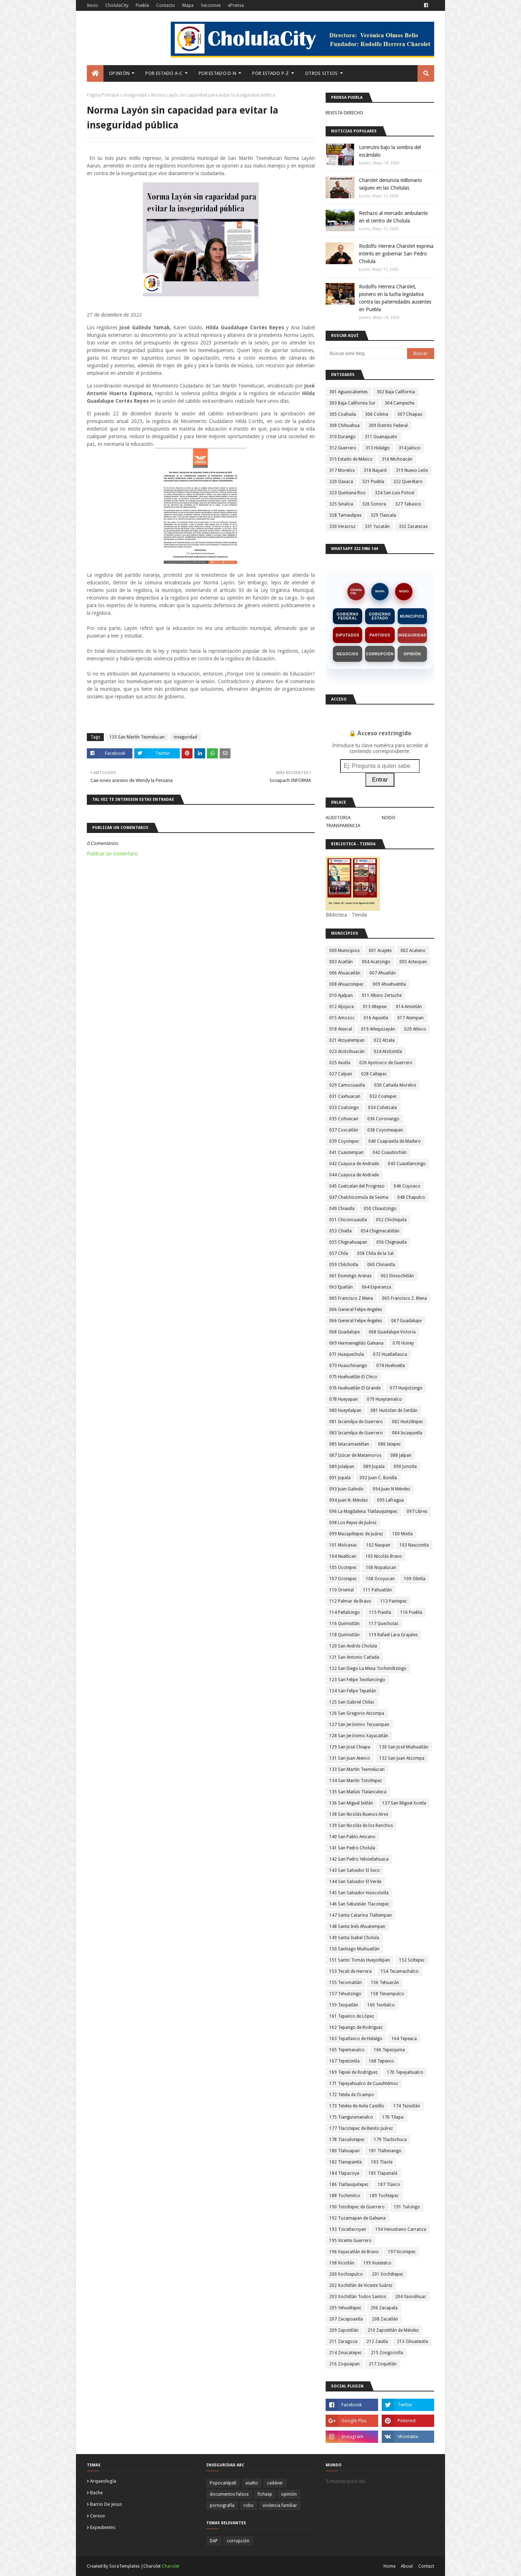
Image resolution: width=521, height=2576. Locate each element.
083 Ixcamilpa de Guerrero (356, 1432)
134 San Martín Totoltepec (355, 1780)
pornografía (222, 2505)
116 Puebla (411, 1612)
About (407, 2566)
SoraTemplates (124, 2566)
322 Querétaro (408, 481)
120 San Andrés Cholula (353, 1646)
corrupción (238, 2540)
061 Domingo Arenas (350, 1275)
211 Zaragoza (343, 2341)
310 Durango (342, 436)
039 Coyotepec (344, 1141)
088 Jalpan (400, 1455)
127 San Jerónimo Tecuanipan (359, 1724)
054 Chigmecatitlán (380, 1231)
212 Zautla (377, 2341)
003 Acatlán (341, 961)
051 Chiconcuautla (348, 1219)
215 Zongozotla (387, 2352)
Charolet (170, 2566)
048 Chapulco (411, 1197)
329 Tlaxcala (383, 515)
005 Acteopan (413, 961)
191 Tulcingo (407, 2206)
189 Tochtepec (384, 2195)
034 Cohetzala (382, 1107)
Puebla (142, 5)
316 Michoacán (397, 459)
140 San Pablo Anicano (352, 1836)
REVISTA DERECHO (344, 112)
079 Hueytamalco (384, 1399)
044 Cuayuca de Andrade (354, 1174)
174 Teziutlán (406, 2105)
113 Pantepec (393, 1601)
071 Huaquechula (346, 1354)
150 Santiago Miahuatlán (354, 1948)
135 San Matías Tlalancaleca (357, 1791)
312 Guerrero (342, 448)
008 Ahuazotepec (346, 984)
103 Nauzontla (414, 1545)
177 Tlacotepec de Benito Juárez (361, 2128)
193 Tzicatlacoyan (347, 2229)
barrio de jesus (106, 2504)
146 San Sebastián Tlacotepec (359, 1904)
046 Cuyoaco (407, 1186)
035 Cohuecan (343, 1118)
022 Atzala (384, 1040)
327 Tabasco (408, 504)
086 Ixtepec (389, 1444)
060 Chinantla (381, 1264)
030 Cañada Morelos (395, 1085)
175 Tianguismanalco (351, 2117)
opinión (289, 2494)
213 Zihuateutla (412, 2341)
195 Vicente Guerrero (350, 2240)
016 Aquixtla (376, 1017)
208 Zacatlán (385, 2319)
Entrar (380, 780)
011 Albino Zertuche (382, 995)
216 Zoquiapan (344, 2363)
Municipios (412, 616)
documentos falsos (229, 2494)
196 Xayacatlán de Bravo (354, 2251)
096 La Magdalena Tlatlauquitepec (363, 1511)
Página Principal (103, 95)
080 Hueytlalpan (345, 1410)
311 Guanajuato (381, 436)
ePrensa (236, 5)
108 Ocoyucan (380, 1578)
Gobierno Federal (347, 616)
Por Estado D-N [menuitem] (217, 73)
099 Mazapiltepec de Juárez (356, 1533)
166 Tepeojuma (389, 2049)
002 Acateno (413, 950)
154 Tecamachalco (400, 1971)
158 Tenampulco (387, 1993)
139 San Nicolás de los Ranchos (361, 1825)
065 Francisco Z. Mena (404, 1298)
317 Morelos (342, 470)
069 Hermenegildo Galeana (356, 1343)
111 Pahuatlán (377, 1589)
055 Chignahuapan (348, 1242)
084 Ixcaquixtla (407, 1432)
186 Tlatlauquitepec (349, 2184)
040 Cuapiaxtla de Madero (394, 1141)
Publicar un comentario (112, 853)
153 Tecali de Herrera (350, 1971)
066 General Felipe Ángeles (355, 1320)
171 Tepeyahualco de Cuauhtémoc (363, 2083)
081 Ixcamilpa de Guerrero (356, 1421)
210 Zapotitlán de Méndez (393, 2330)
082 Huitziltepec (407, 1421)
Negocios (348, 654)
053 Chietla (340, 1231)
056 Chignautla (391, 1242)
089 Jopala (374, 1466)
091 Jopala (340, 1477)
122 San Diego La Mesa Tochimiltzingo (368, 1668)
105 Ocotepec (343, 1567)
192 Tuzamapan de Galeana (357, 2218)
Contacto (165, 5)
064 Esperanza (376, 1287)
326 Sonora (374, 504)
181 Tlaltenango (385, 2150)
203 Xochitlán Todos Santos (357, 2296)
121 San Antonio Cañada (354, 1657)
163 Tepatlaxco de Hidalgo (355, 2038)
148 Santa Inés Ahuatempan (357, 1926)
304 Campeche (399, 403)
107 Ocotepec (343, 1578)
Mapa (188, 5)
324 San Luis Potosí (394, 492)
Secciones (211, 5)
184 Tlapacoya (344, 2173)
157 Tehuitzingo (345, 1993)
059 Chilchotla (343, 1264)
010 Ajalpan (341, 995)
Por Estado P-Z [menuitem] (270, 73)
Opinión (412, 654)
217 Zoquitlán (383, 2363)
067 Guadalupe (406, 1320)
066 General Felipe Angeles (355, 1309)
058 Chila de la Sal (375, 1253)
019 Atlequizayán (378, 1029)
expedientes (102, 2527)
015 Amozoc (342, 1017)
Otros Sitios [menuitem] (321, 73)
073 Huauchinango (348, 1365)
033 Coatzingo (344, 1107)
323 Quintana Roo (347, 492)
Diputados (347, 635)
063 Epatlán (341, 1287)
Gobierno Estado (380, 616)
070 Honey (403, 1343)
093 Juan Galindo (346, 1489)
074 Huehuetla (390, 1365)
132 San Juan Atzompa (401, 1758)
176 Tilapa (392, 2117)
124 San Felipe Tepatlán (352, 1690)
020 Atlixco (415, 1029)
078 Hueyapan (343, 1399)
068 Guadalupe (344, 1331)
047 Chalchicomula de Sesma (358, 1197)
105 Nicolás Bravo (383, 1556)
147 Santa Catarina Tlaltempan (360, 1915)
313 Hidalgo (377, 448)
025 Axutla (339, 1062)
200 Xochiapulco (346, 2274)
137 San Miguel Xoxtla (404, 1803)
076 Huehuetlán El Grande (355, 1388)
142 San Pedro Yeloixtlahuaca (359, 1859)
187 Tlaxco (389, 2184)
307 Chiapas (409, 414)
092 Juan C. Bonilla (378, 1477)
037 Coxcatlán (343, 1130)
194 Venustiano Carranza (400, 2229)
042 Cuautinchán (390, 1152)
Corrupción (380, 654)
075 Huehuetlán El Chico (353, 1376)
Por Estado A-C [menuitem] (163, 73)
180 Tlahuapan (344, 2150)
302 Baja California (396, 391)
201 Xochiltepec (387, 2274)
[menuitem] (95, 73)
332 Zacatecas (413, 526)
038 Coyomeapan (385, 1130)
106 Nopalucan (381, 1567)
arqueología (103, 2481)
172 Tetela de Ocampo (351, 2094)
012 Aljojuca (341, 1006)
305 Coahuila (342, 414)
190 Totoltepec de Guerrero (357, 2206)
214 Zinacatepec (345, 2352)
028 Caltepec (374, 1073)
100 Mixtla (402, 1533)
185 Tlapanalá (382, 2173)
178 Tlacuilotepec (347, 2139)
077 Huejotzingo (406, 1388)
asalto (251, 2483)
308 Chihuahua (344, 425)
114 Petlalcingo (344, 1612)
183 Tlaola (382, 2162)
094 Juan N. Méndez (348, 1500)
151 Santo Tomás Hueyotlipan (359, 1960)
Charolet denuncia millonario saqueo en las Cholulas (390, 184)
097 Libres (417, 1511)
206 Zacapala (384, 2307)
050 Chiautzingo (380, 1208)
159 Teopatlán (343, 2005)
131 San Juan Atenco (349, 1758)
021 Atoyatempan (347, 1040)
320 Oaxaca (341, 481)
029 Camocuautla (347, 1085)
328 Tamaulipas (345, 515)
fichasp (265, 2494)
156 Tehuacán (385, 1982)
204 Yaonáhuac (410, 2296)
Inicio (92, 5)
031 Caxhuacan (344, 1096)
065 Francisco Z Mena (351, 1298)
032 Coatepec (383, 1096)
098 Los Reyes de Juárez (353, 1522)
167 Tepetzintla (344, 2061)
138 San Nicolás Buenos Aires (358, 1814)
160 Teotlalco (381, 2005)
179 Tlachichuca (390, 2139)
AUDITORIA (338, 817)
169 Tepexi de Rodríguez (353, 2072)
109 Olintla (414, 1578)
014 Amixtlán (409, 1006)
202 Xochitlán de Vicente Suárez (361, 2285)
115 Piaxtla (380, 1612)
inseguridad (135, 95)
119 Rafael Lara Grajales (393, 1634)
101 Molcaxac (343, 1545)
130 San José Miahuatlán (403, 1747)
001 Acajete (380, 950)
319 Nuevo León (412, 470)
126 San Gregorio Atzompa (356, 1713)
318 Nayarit (375, 470)
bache (96, 2492)
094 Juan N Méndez (391, 1489)
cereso (97, 2515)
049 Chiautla (342, 1208)
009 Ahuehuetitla (389, 984)
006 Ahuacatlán (344, 973)
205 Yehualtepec (345, 2307)
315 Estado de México (351, 459)
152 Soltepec (412, 1960)
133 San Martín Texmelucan (137, 737)
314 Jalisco (409, 448)
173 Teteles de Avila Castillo (356, 2105)
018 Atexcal (340, 1029)
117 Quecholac (384, 1623)
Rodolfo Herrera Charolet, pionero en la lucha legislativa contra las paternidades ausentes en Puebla (395, 298)
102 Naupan (378, 1545)
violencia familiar (280, 2505)
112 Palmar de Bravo (350, 1601)
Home (389, 2566)
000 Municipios (344, 950)
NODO (404, 591)
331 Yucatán (377, 526)
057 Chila (338, 1253)
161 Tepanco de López (351, 2016)
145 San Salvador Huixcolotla (359, 1892)
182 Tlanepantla (345, 2162)
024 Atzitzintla (388, 1051)
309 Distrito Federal (388, 425)
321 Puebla (373, 481)
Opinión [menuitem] (119, 73)
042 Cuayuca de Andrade (354, 1163)
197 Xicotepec (402, 2251)
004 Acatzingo (376, 961)
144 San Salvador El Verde (355, 1881)
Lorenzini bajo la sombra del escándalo (390, 151)
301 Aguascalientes (348, 391)
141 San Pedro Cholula (352, 1847)
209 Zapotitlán (344, 2330)
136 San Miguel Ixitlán (351, 1803)
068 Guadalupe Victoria (392, 1331)
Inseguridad (412, 635)
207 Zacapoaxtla (346, 2319)
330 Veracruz (342, 526)
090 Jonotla (405, 1466)
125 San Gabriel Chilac (351, 1702)
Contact (426, 2566)
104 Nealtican (342, 1556)
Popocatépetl (223, 2483)
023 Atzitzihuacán (347, 1051)
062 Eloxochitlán (397, 1275)
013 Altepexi (375, 1006)
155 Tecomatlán (345, 1982)
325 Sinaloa (341, 504)
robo (248, 2505)
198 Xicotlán (341, 2263)
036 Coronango (383, 1118)
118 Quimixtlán (344, 1634)
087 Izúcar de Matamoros (355, 1455)
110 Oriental (341, 1589)
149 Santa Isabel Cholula (354, 1937)
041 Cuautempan (346, 1152)
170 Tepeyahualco (405, 2072)
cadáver (275, 2483)
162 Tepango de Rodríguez (356, 2027)
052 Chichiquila (391, 1219)
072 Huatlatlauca (390, 1354)
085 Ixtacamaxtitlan (349, 1444)
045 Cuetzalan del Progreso (357, 1186)
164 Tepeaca (404, 2038)
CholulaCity (116, 5)
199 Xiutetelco (377, 2263)
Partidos (379, 635)
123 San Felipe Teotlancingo (357, 1679)
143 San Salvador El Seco (354, 1870)
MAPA (380, 591)
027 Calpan (340, 1073)
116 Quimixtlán (344, 1623)
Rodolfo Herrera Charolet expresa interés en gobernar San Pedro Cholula (396, 253)
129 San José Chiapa (349, 1747)
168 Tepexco (381, 2061)
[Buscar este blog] (366, 353)
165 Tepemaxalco (347, 2049)
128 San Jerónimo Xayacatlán (358, 1735)
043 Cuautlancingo (407, 1163)
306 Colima (376, 414)
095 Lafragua (390, 1500)
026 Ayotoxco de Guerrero (385, 1062)
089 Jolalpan (341, 1466)
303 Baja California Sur (352, 403)
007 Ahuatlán (382, 973)
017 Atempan (410, 1017)
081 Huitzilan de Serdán (394, 1410)
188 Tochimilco (344, 2195)
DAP (214, 2540)
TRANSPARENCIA (343, 825)
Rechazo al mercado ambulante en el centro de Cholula (393, 217)
